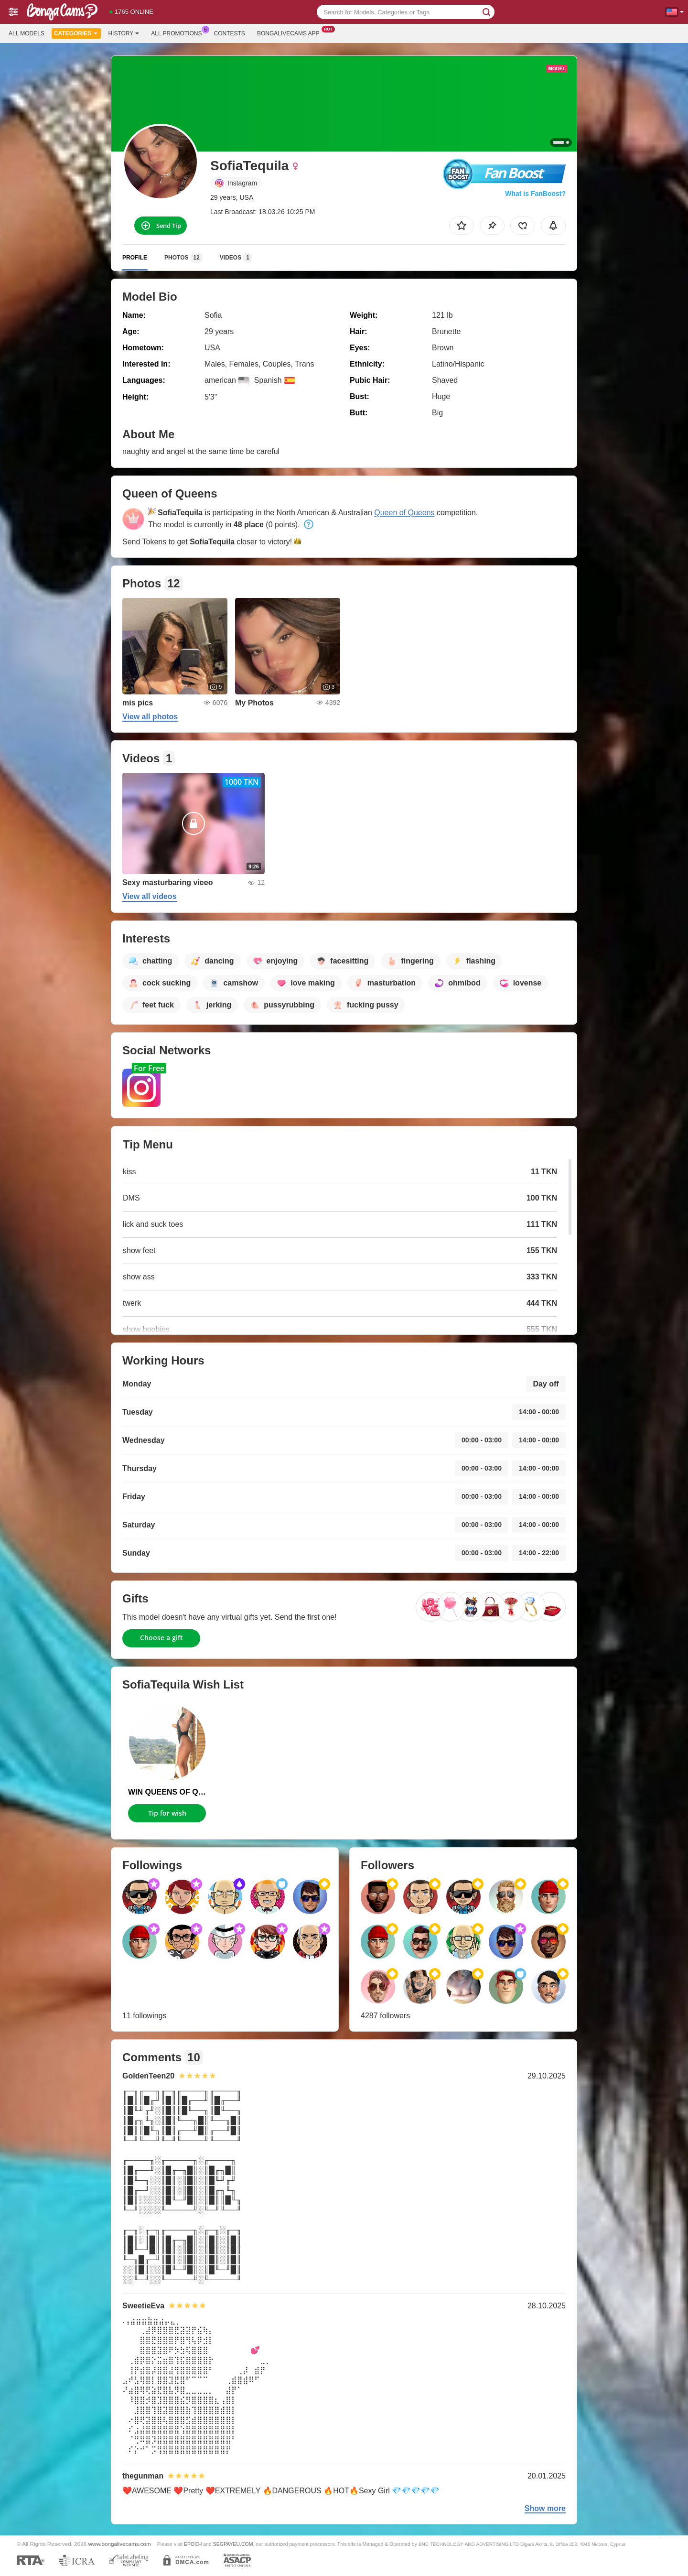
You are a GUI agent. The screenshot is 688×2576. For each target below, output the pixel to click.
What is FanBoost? (535, 193)
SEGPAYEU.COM (233, 2544)
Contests (229, 33)
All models (26, 33)
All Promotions (178, 32)
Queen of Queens (404, 513)
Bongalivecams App (290, 32)
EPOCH (193, 2544)
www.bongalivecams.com (119, 2544)
